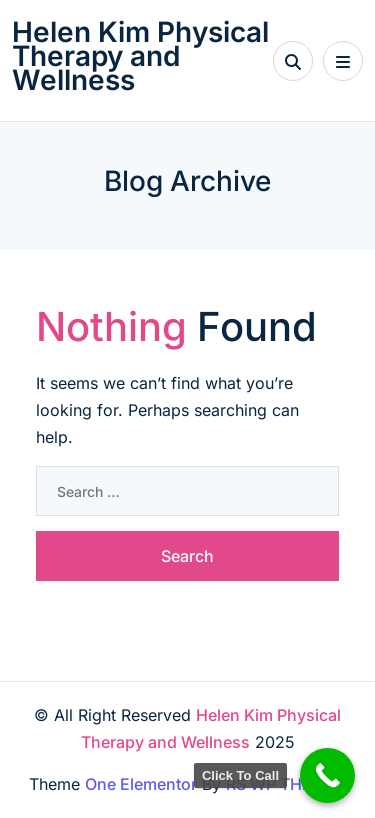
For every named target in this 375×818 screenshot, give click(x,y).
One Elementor (141, 784)
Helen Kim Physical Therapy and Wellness (140, 56)
